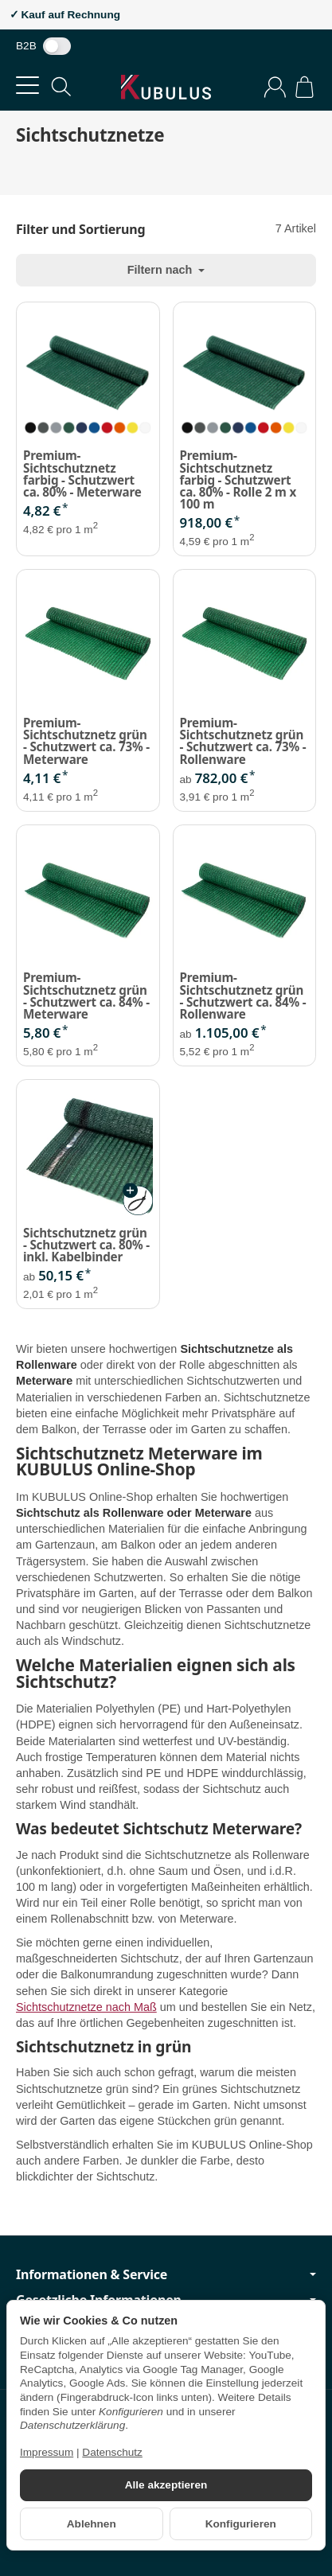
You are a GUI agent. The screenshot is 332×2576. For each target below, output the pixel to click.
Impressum (46, 2452)
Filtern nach (166, 269)
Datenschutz (112, 2452)
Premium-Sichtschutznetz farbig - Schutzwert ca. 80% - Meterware (82, 474)
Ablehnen (91, 2524)
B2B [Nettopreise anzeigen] (43, 46)
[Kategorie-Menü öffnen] (27, 85)
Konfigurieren (240, 2524)
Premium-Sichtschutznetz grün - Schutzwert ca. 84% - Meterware (86, 996)
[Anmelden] (275, 87)
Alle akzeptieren (166, 2485)
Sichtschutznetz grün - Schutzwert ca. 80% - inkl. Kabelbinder (86, 1245)
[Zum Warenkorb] (304, 87)
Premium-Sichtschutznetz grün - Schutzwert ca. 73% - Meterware (86, 741)
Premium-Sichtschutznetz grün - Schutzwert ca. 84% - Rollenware (243, 996)
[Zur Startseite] (166, 87)
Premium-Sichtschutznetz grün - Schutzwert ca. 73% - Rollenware (243, 741)
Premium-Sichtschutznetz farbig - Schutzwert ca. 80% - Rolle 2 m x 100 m (238, 480)
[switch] (57, 46)
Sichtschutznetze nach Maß (86, 2007)
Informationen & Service (166, 2274)
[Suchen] (61, 86)
